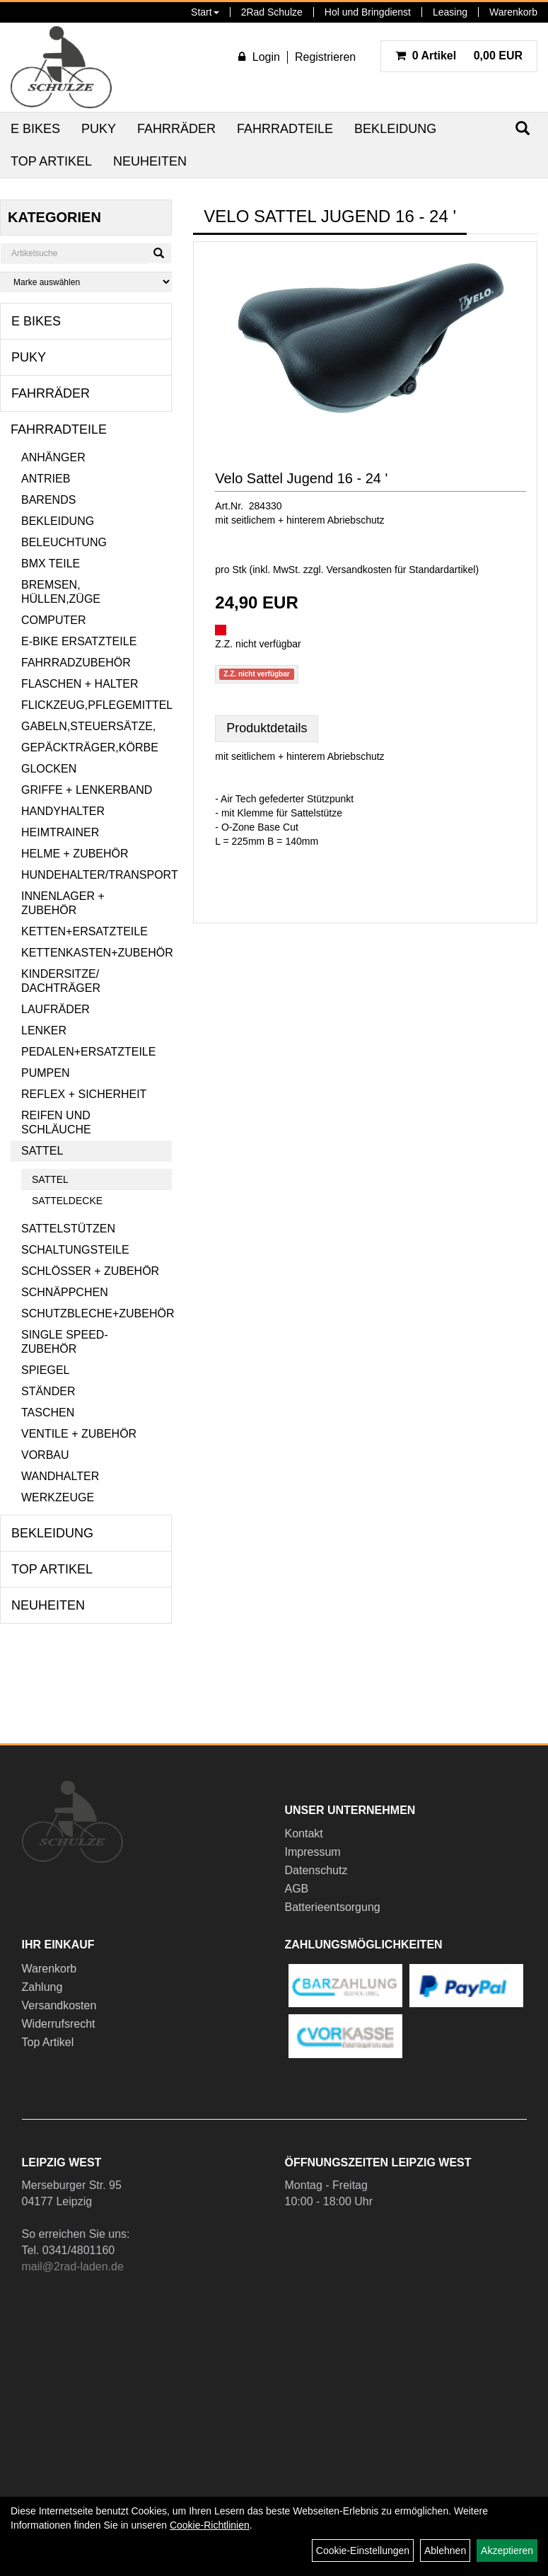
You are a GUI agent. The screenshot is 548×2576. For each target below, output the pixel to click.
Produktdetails (266, 728)
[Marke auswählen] (86, 282)
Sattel (42, 1151)
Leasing (450, 12)
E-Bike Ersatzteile (78, 641)
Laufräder (55, 1009)
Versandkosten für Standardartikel (400, 569)
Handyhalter (63, 811)
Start (205, 12)
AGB (297, 1889)
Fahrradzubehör (76, 663)
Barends (48, 500)
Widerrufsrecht (58, 2024)
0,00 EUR (459, 56)
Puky (98, 129)
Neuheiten (150, 161)
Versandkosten (59, 2005)
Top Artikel (51, 161)
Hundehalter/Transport (96, 875)
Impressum (313, 1852)
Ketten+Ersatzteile (84, 931)
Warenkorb (513, 12)
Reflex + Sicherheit (83, 1094)
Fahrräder (176, 129)
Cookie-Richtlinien (210, 2525)
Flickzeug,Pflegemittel (96, 705)
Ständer (48, 1391)
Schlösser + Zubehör (90, 1271)
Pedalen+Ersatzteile (88, 1052)
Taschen (47, 1413)
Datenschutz (316, 1870)
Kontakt (304, 1833)
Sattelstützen (68, 1229)
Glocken (48, 769)
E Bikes (35, 129)
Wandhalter (60, 1476)
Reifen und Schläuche (56, 1122)
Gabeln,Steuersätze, (88, 726)
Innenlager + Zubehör (63, 903)
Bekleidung (395, 129)
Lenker (43, 1030)
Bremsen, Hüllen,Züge (60, 592)
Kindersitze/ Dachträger (60, 981)
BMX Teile (50, 564)
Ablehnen (445, 2550)
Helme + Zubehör (75, 854)
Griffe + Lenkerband (86, 790)
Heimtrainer (60, 832)
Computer (53, 620)
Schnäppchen (64, 1292)
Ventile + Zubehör (78, 1434)
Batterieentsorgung (332, 1907)
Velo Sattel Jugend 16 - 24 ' (301, 478)
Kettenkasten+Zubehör (96, 953)
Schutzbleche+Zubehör (96, 1313)
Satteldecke (67, 1200)
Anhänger (53, 457)
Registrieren (325, 57)
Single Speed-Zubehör (64, 1342)
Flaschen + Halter (80, 684)
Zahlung (42, 1987)
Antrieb (45, 479)
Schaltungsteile (75, 1250)
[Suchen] (158, 253)
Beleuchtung (64, 542)
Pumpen (45, 1073)
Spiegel (45, 1370)
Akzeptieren (507, 2550)
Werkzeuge (57, 1497)
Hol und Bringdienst (368, 12)
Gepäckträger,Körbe (89, 747)
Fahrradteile (285, 129)
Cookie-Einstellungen (362, 2550)
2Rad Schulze (272, 12)
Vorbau (45, 1455)
